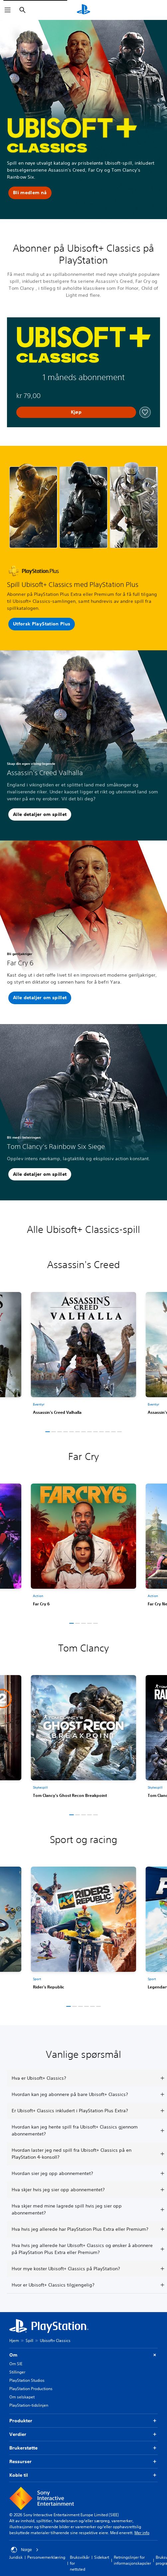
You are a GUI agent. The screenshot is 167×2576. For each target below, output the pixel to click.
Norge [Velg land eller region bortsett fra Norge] (24, 2549)
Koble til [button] (83, 2475)
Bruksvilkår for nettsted (79, 2563)
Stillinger (17, 2372)
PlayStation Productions (31, 2388)
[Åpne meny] (7, 10)
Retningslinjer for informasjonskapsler (132, 2560)
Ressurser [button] (83, 2461)
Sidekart (101, 2557)
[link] (83, 1356)
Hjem (14, 2340)
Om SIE (15, 2364)
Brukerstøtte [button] (83, 2448)
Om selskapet (22, 2397)
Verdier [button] (83, 2434)
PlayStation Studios (27, 2380)
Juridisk (16, 2557)
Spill (29, 2340)
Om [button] (83, 2355)
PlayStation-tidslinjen (28, 2405)
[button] (30, 193)
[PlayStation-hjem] (83, 10)
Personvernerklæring (46, 2557)
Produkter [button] (83, 2421)
